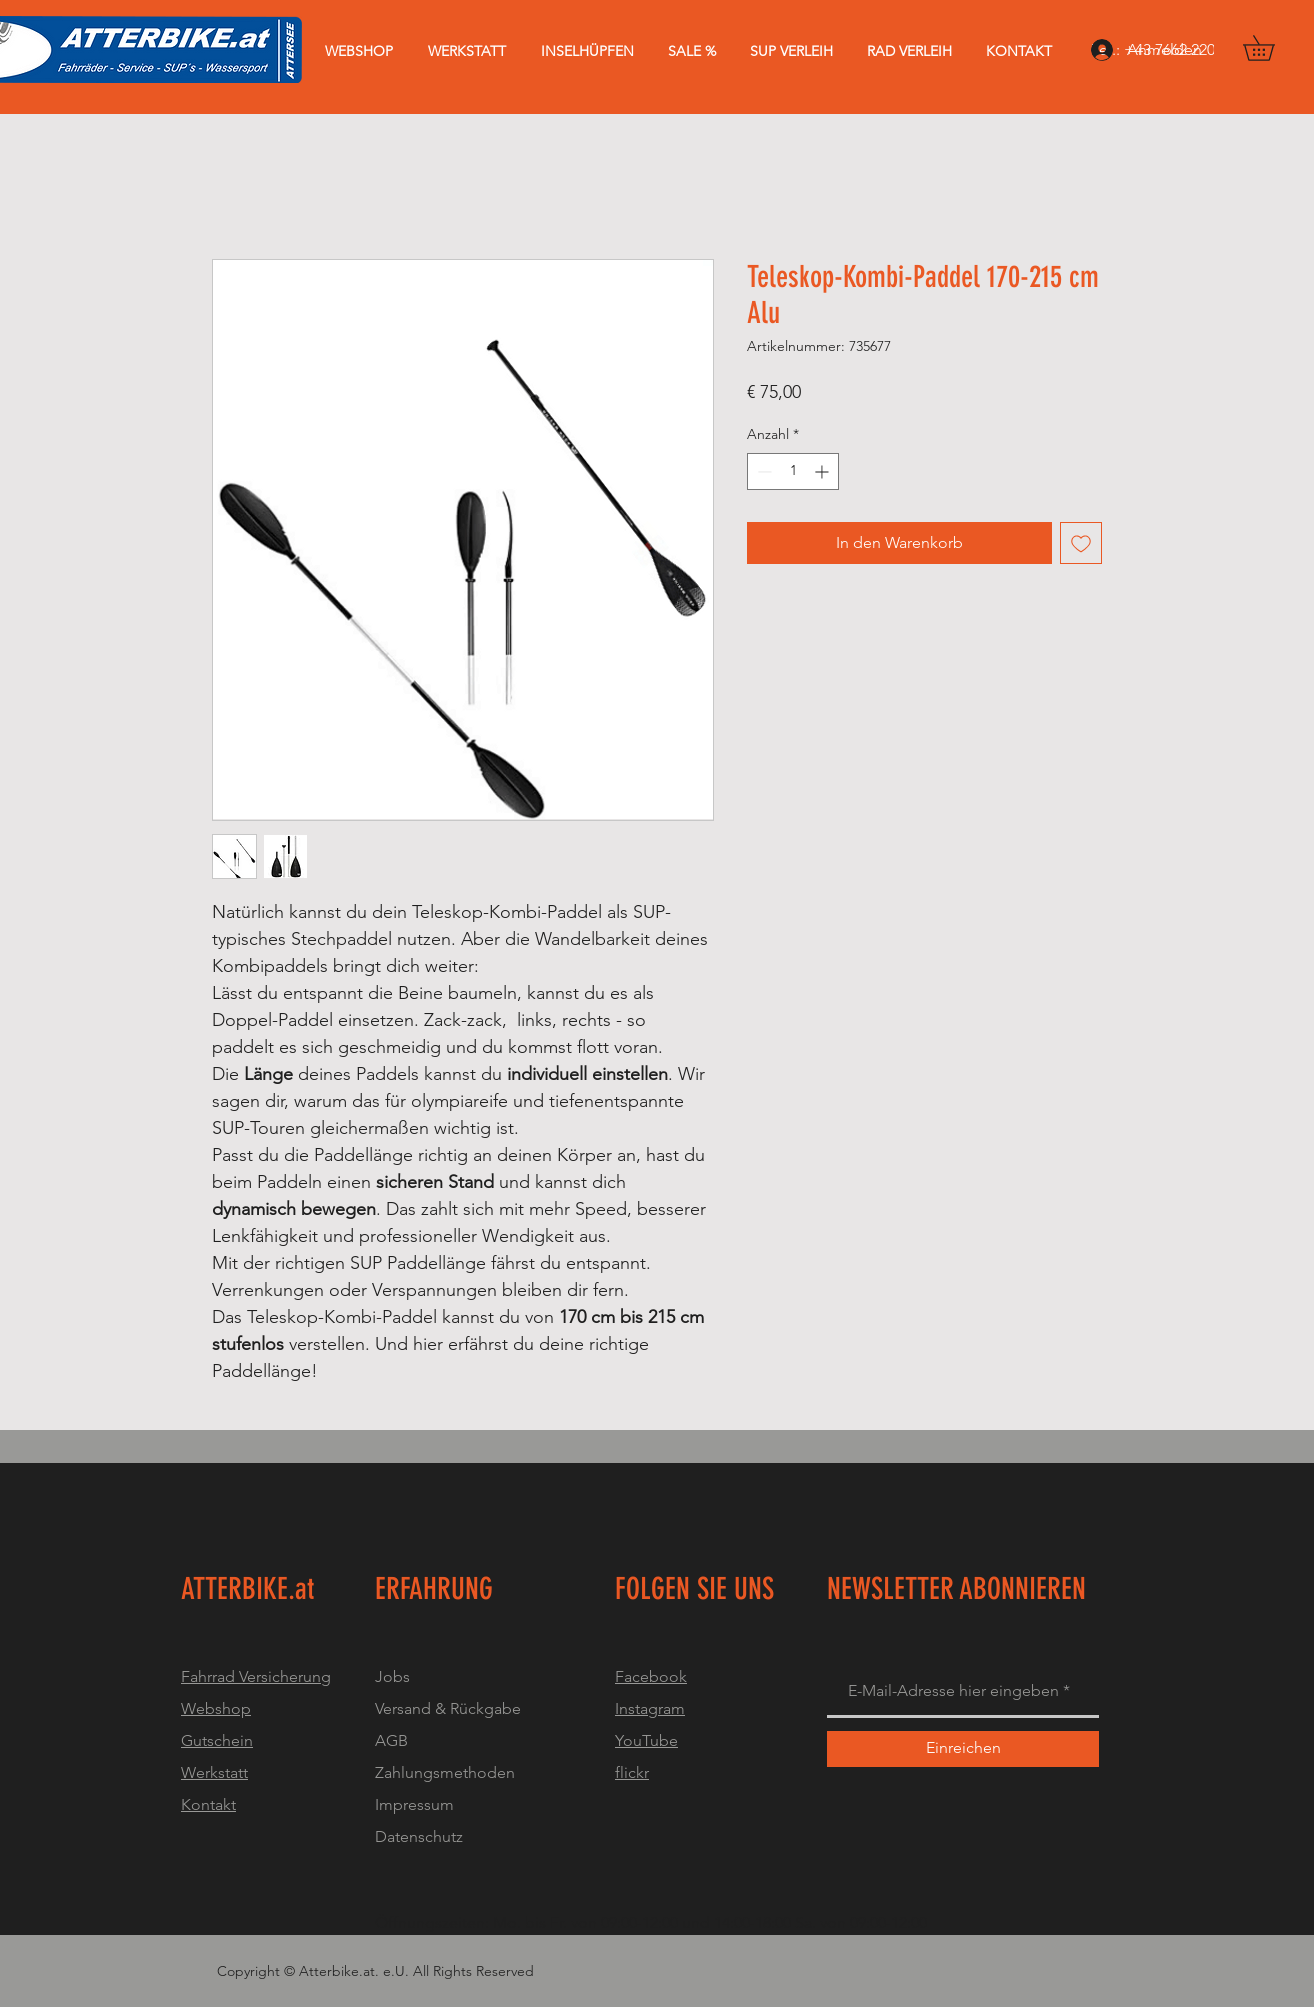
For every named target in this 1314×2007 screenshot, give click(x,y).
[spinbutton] (793, 471)
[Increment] (823, 471)
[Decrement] (762, 471)
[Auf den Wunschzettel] (1081, 543)
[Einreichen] (963, 1749)
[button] (1271, 48)
